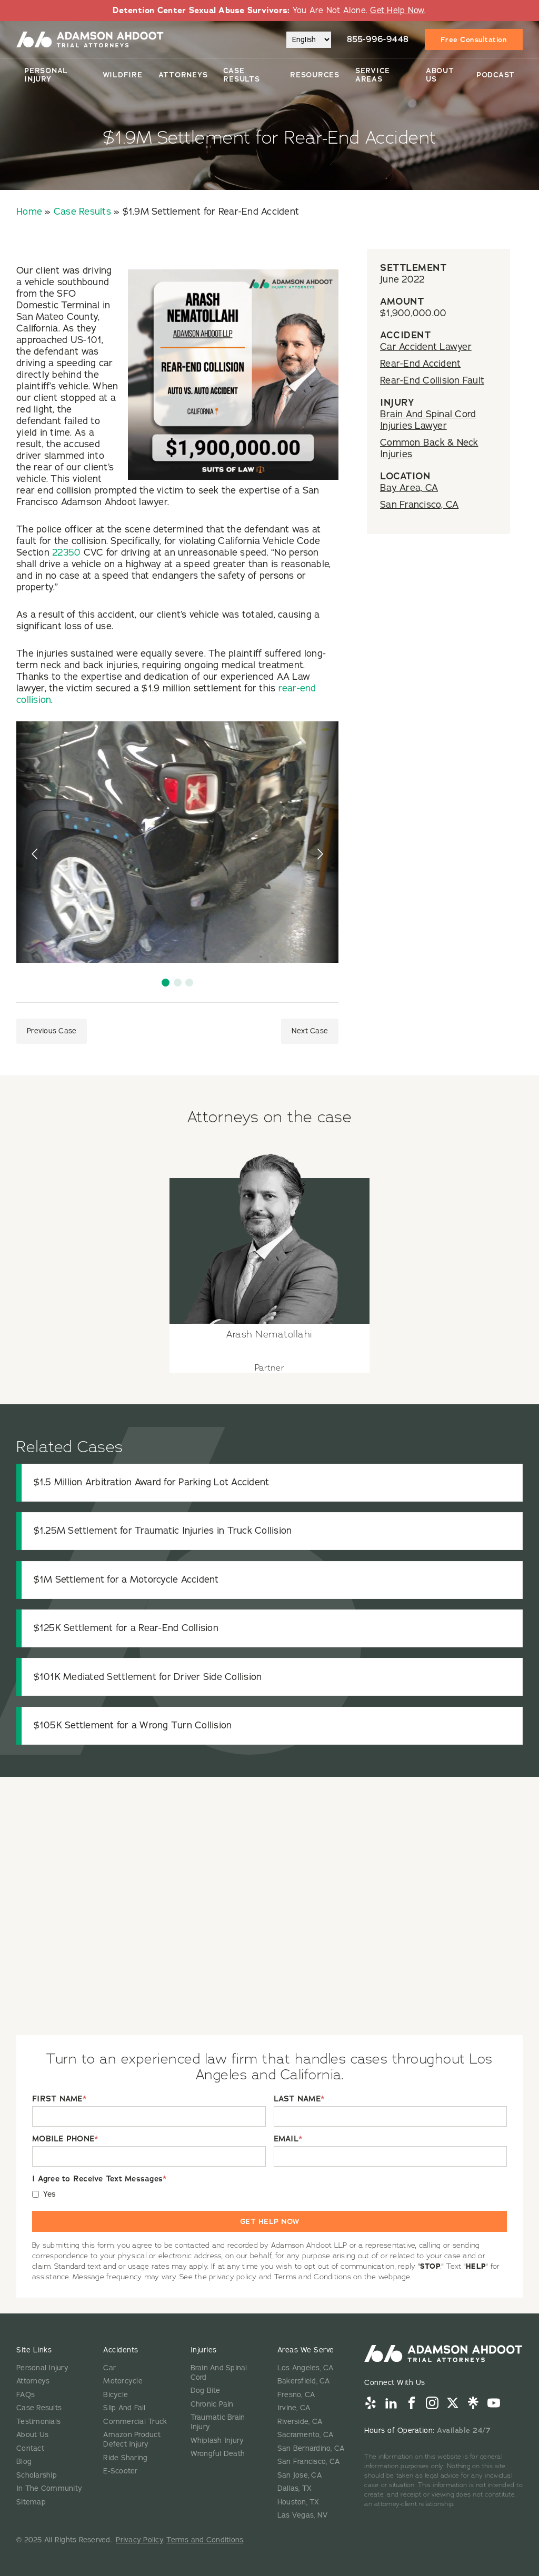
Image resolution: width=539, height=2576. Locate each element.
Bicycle (115, 2395)
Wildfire (123, 74)
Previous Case (51, 1031)
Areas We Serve (305, 2350)
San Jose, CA (299, 2475)
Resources (315, 74)
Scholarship (36, 2475)
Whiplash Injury (217, 2441)
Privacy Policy (139, 2540)
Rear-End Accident (420, 363)
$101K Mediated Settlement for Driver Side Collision (148, 1677)
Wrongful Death (218, 2454)
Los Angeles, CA (305, 2368)
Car (109, 2368)
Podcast (495, 74)
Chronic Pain (212, 2404)
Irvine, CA (294, 2408)
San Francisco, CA (419, 504)
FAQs (25, 2395)
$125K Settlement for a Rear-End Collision (126, 1628)
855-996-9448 (378, 39)
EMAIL (288, 2139)
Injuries (204, 2350)
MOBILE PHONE (65, 2139)
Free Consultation (474, 39)
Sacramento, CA (305, 2435)
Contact (30, 2448)
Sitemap (31, 2502)
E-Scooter (120, 2471)
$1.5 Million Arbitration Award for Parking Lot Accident (152, 1482)
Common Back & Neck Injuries (429, 448)
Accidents (120, 2350)
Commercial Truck (135, 2422)
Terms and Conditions (204, 2540)
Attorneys (183, 74)
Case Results (241, 75)
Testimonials (38, 2422)
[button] (165, 983)
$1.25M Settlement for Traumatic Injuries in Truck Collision (163, 1530)
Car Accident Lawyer (426, 346)
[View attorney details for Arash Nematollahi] (269, 1257)
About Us (440, 75)
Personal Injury (46, 75)
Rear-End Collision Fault (432, 380)
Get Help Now (397, 10)
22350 (66, 552)
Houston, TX (298, 2502)
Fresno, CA (296, 2395)
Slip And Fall (124, 2408)
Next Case (310, 1031)
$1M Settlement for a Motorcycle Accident (126, 1579)
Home (29, 211)
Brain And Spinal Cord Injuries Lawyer (428, 420)
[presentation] (35, 854)
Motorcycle (123, 2381)
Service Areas (372, 75)
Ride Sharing (125, 2458)
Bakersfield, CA (303, 2381)
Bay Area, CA (409, 487)
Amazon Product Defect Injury (132, 2439)
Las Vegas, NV (302, 2515)
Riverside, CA (299, 2422)
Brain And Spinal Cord (219, 2372)
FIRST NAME (59, 2099)
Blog (24, 2462)
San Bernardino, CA (311, 2448)
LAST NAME (299, 2099)
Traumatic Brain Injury (218, 2422)
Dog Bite (206, 2391)
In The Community (49, 2488)
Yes (49, 2194)
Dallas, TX (294, 2488)
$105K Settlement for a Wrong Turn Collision (133, 1725)
